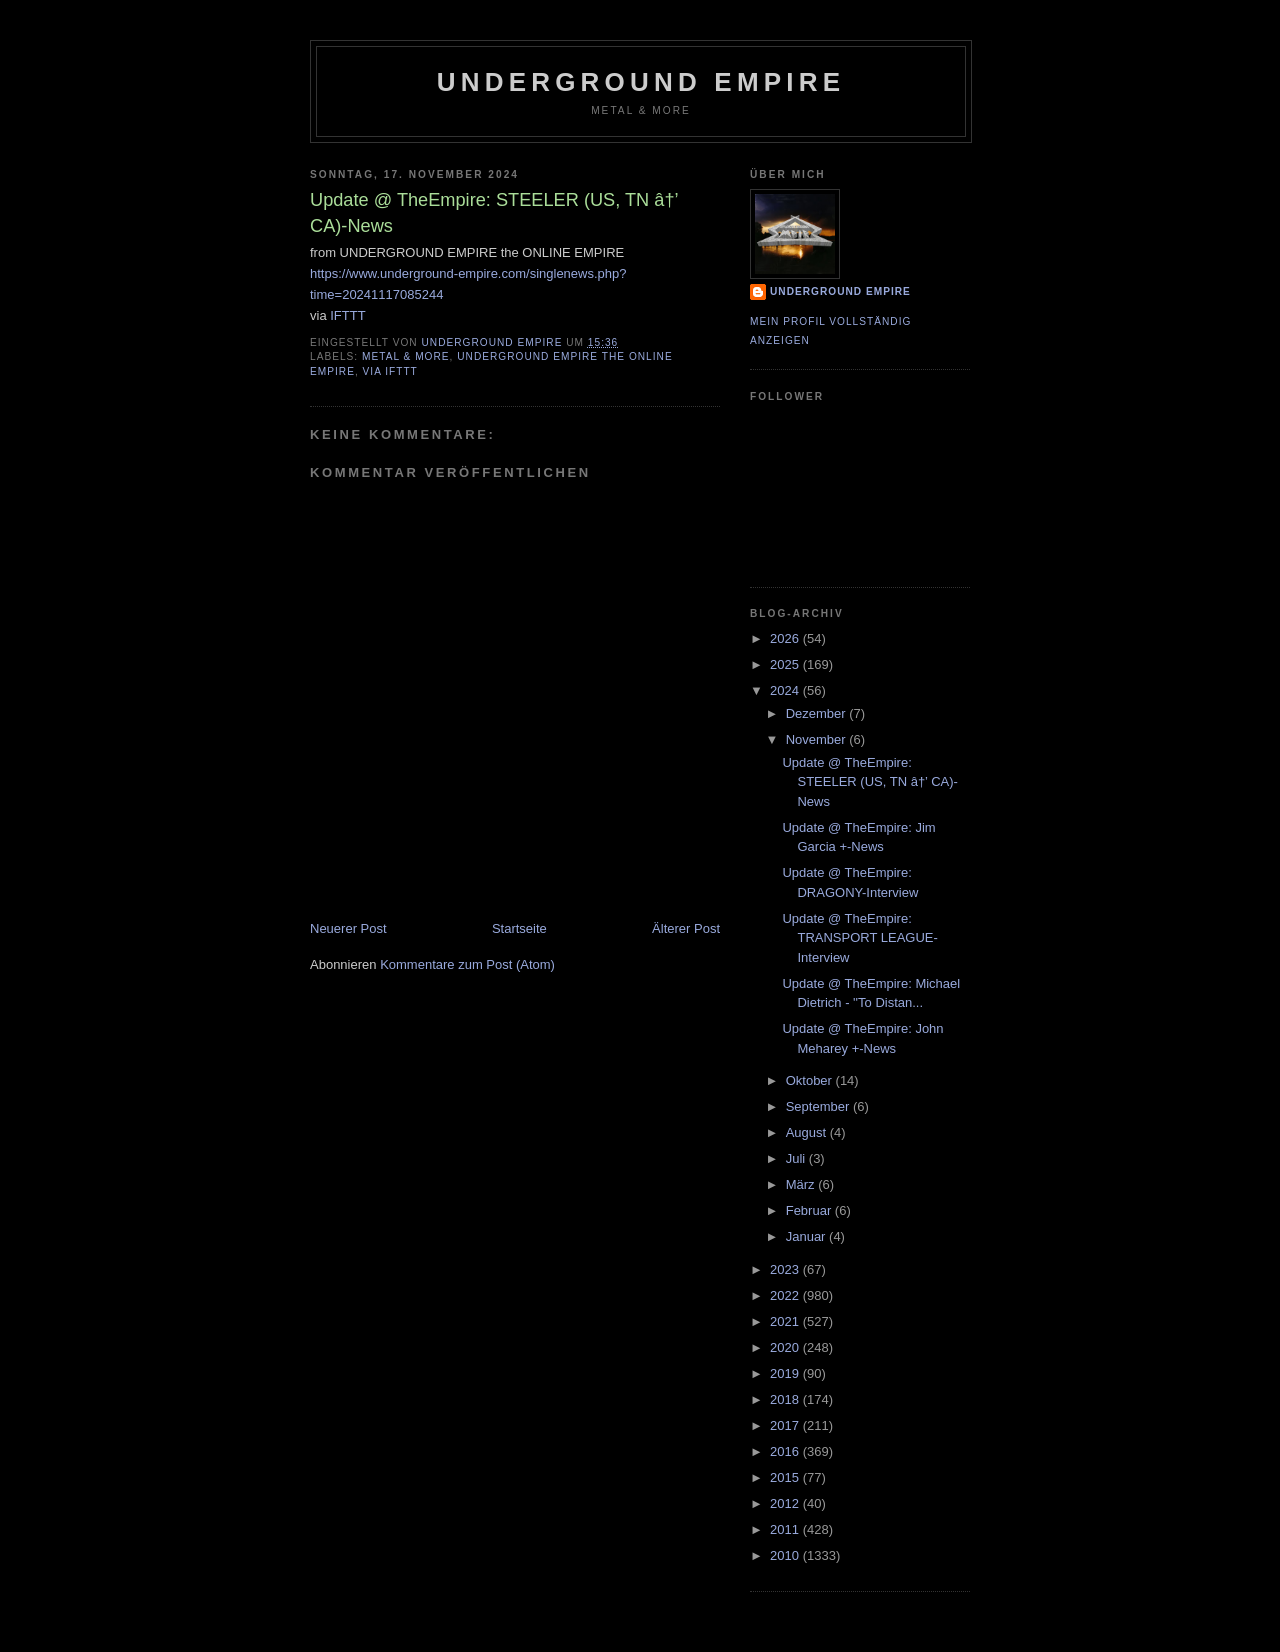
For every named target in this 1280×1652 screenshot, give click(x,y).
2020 (786, 1347)
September (819, 1106)
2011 (786, 1529)
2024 (786, 690)
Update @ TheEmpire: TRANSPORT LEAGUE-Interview (859, 938)
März (802, 1184)
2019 (786, 1373)
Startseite (519, 928)
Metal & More (406, 356)
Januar (807, 1236)
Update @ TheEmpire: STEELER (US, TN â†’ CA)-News (869, 782)
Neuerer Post (348, 928)
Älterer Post (686, 928)
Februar (810, 1210)
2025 (786, 664)
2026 (786, 638)
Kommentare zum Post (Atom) (467, 964)
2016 (786, 1451)
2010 (786, 1555)
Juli (797, 1158)
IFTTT (347, 315)
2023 (786, 1269)
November (818, 739)
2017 (786, 1425)
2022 (786, 1295)
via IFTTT (390, 371)
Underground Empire (641, 82)
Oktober (811, 1080)
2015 (786, 1477)
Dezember (818, 713)
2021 (786, 1321)
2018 (786, 1399)
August (808, 1132)
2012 (786, 1503)
